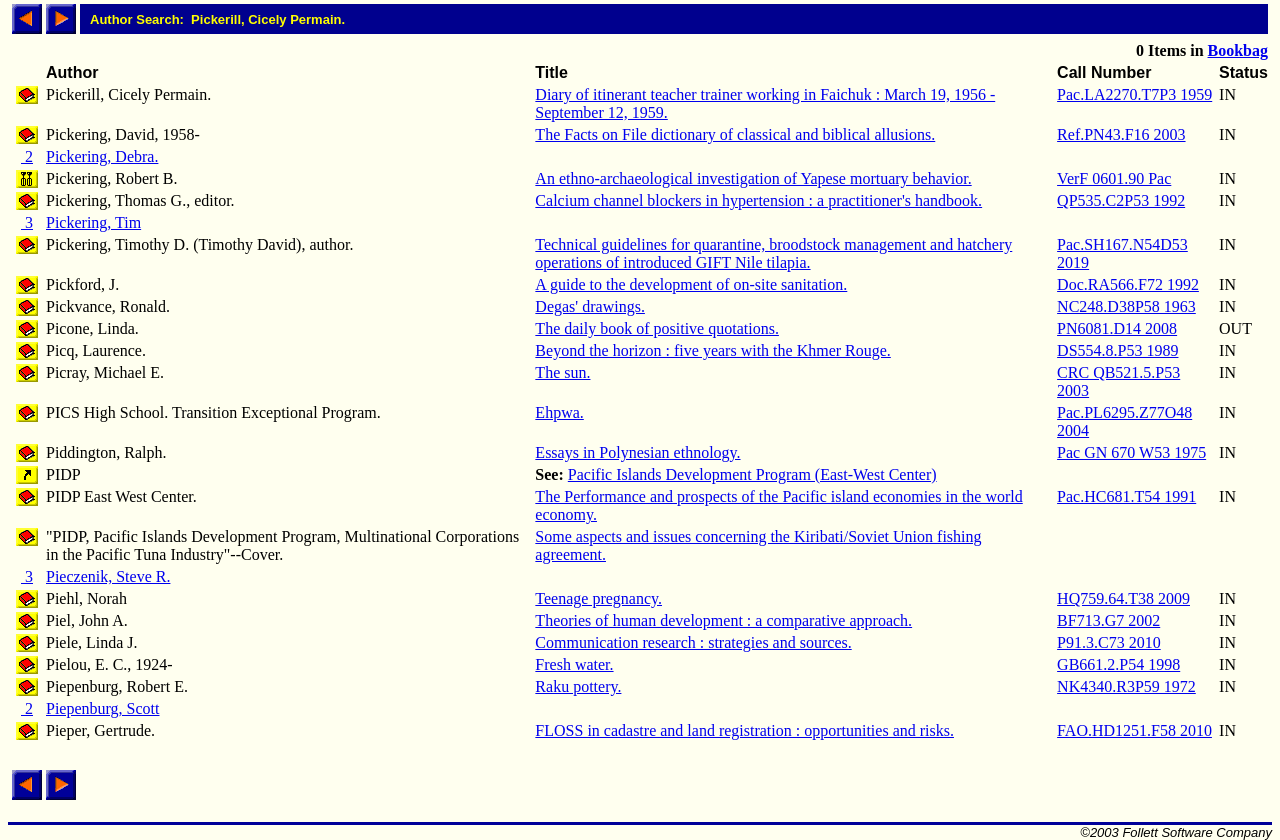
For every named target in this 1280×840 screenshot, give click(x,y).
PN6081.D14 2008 (1117, 328)
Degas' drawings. (590, 306)
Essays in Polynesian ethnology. (637, 452)
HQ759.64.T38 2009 (1123, 598)
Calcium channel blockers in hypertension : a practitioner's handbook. (758, 200)
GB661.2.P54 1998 (1118, 664)
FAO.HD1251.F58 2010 (1134, 730)
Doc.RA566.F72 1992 (1128, 284)
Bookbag (1238, 50)
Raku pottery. (578, 686)
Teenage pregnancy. (598, 598)
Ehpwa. (559, 412)
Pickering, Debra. (102, 156)
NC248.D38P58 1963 (1126, 306)
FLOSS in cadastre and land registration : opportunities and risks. (744, 730)
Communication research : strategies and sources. (693, 642)
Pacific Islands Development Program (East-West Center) (752, 474)
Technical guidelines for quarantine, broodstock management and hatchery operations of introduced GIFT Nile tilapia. (773, 253)
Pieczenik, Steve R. (108, 576)
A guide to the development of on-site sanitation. (691, 284)
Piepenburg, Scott (102, 708)
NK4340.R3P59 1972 (1126, 686)
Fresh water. (574, 664)
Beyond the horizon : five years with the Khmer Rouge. (712, 350)
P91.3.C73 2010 (1109, 642)
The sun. (562, 372)
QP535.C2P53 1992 (1121, 200)
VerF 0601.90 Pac (1114, 178)
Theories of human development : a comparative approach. (723, 620)
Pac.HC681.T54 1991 (1126, 496)
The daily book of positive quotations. (657, 328)
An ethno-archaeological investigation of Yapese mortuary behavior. (753, 178)
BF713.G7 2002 (1108, 620)
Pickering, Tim (93, 222)
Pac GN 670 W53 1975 (1131, 452)
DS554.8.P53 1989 (1117, 350)
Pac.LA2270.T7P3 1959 (1134, 94)
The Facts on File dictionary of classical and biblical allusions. (735, 134)
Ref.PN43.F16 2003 (1121, 134)
